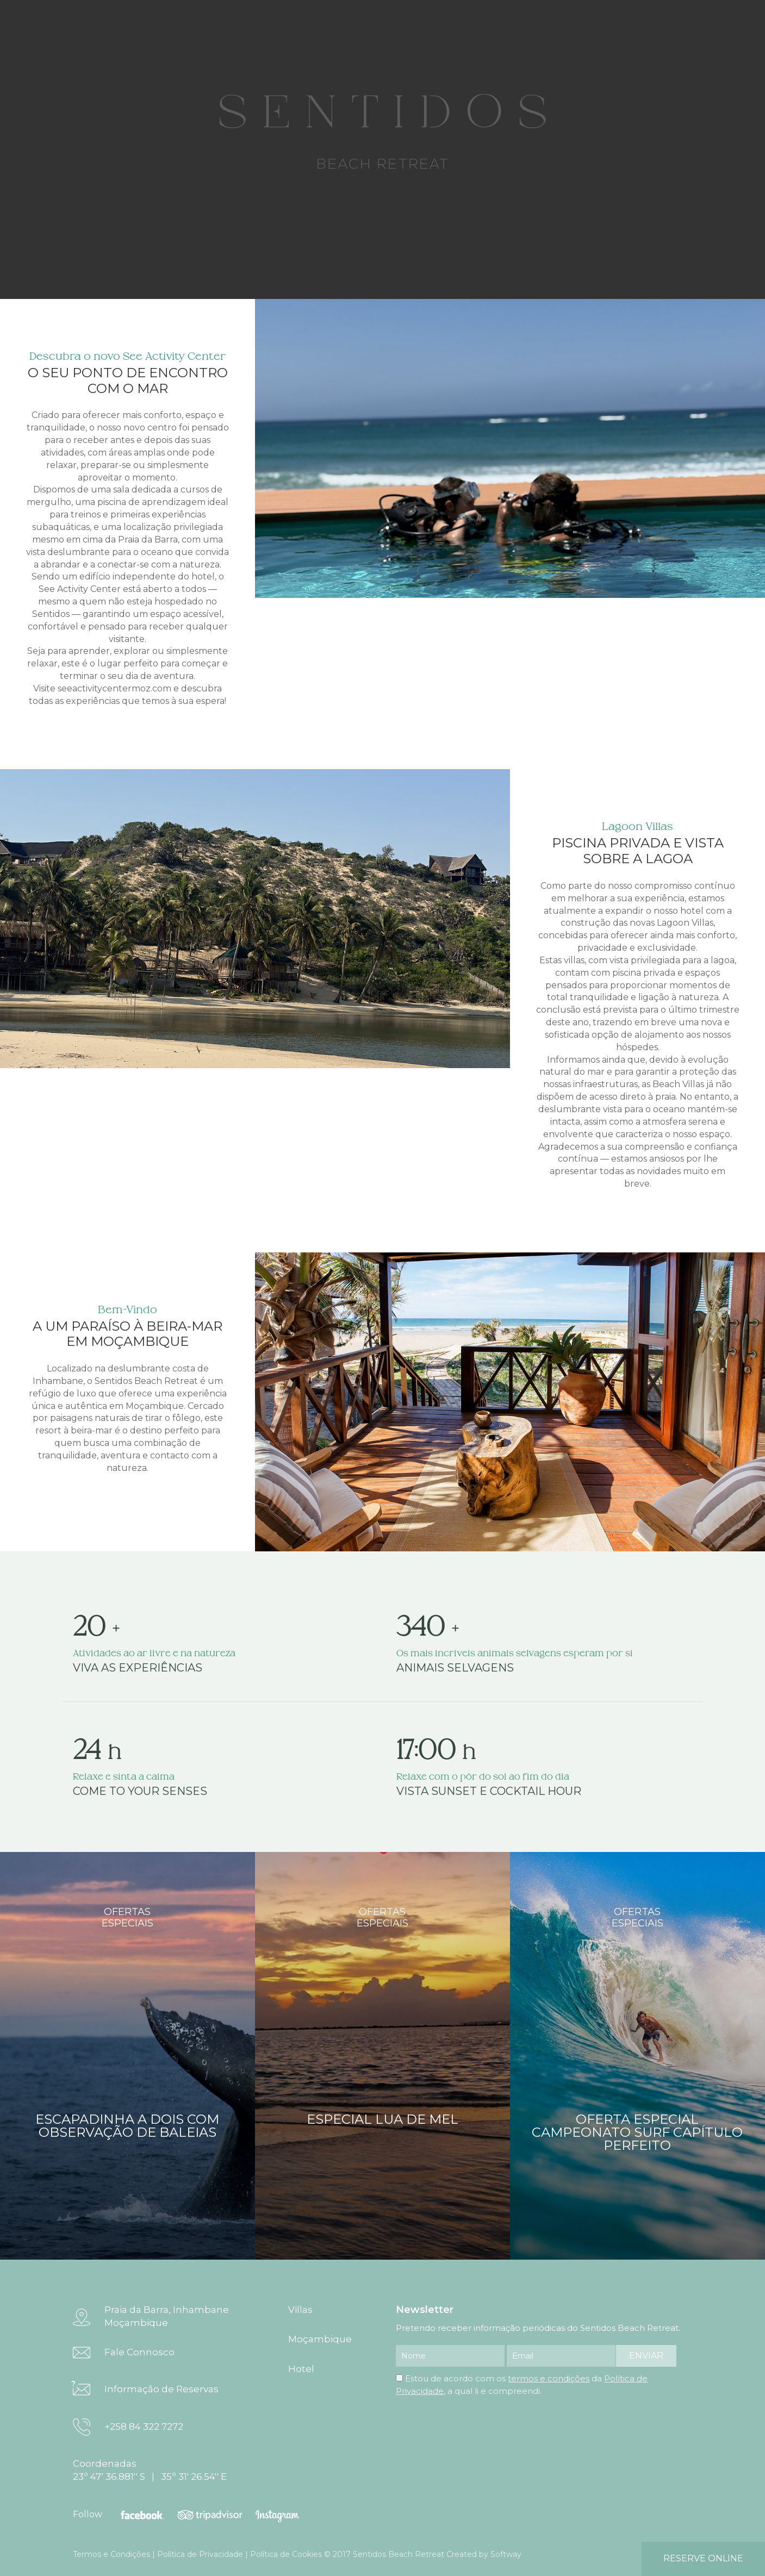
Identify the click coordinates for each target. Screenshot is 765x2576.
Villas (300, 2309)
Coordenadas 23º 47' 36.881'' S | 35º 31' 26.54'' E (150, 2470)
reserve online (703, 2558)
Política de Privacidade (200, 2554)
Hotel (301, 2368)
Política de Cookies (286, 2554)
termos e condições (548, 2378)
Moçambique (320, 2339)
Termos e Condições (111, 2554)
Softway (505, 2554)
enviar (646, 2355)
